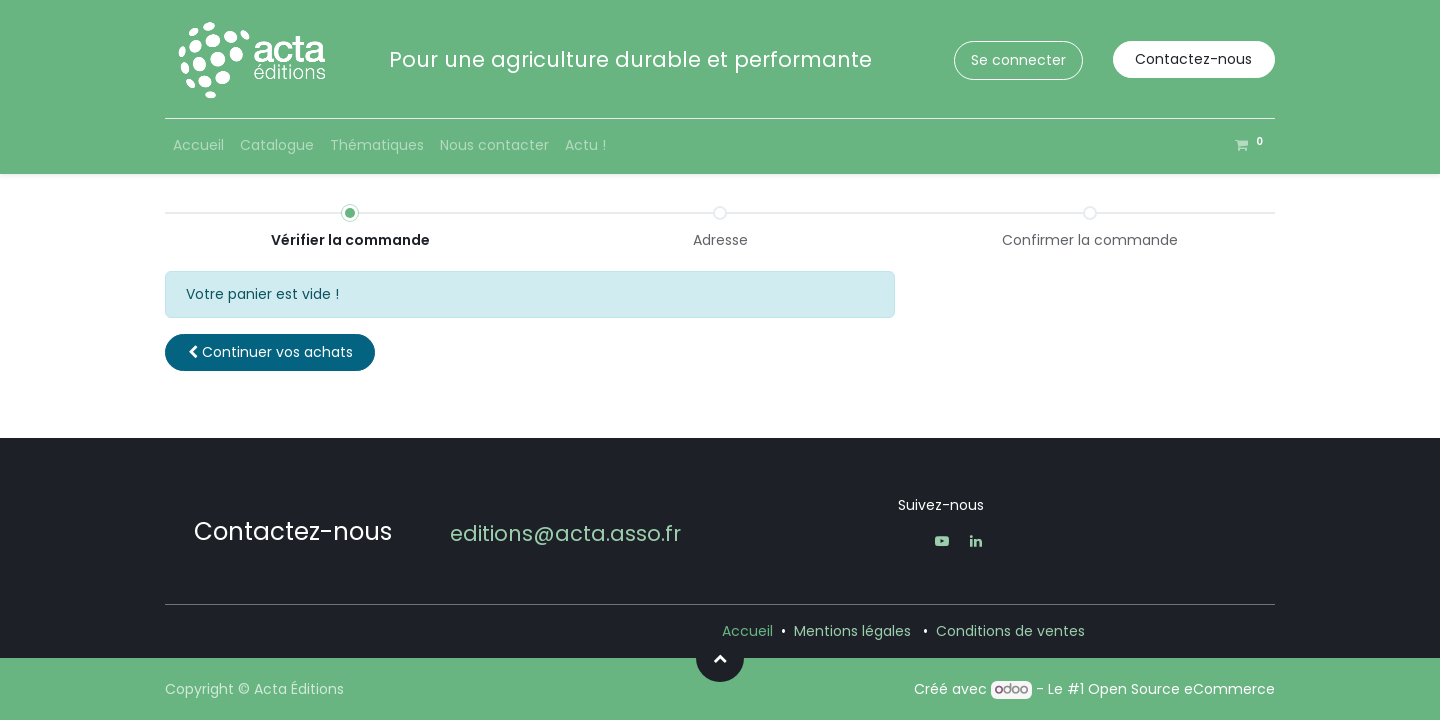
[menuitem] (198, 145)
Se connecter (1018, 60)
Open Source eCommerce (1181, 689)
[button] (270, 352)
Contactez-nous (1193, 59)
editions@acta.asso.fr (565, 533)
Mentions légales (852, 631)
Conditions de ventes (1010, 631)
